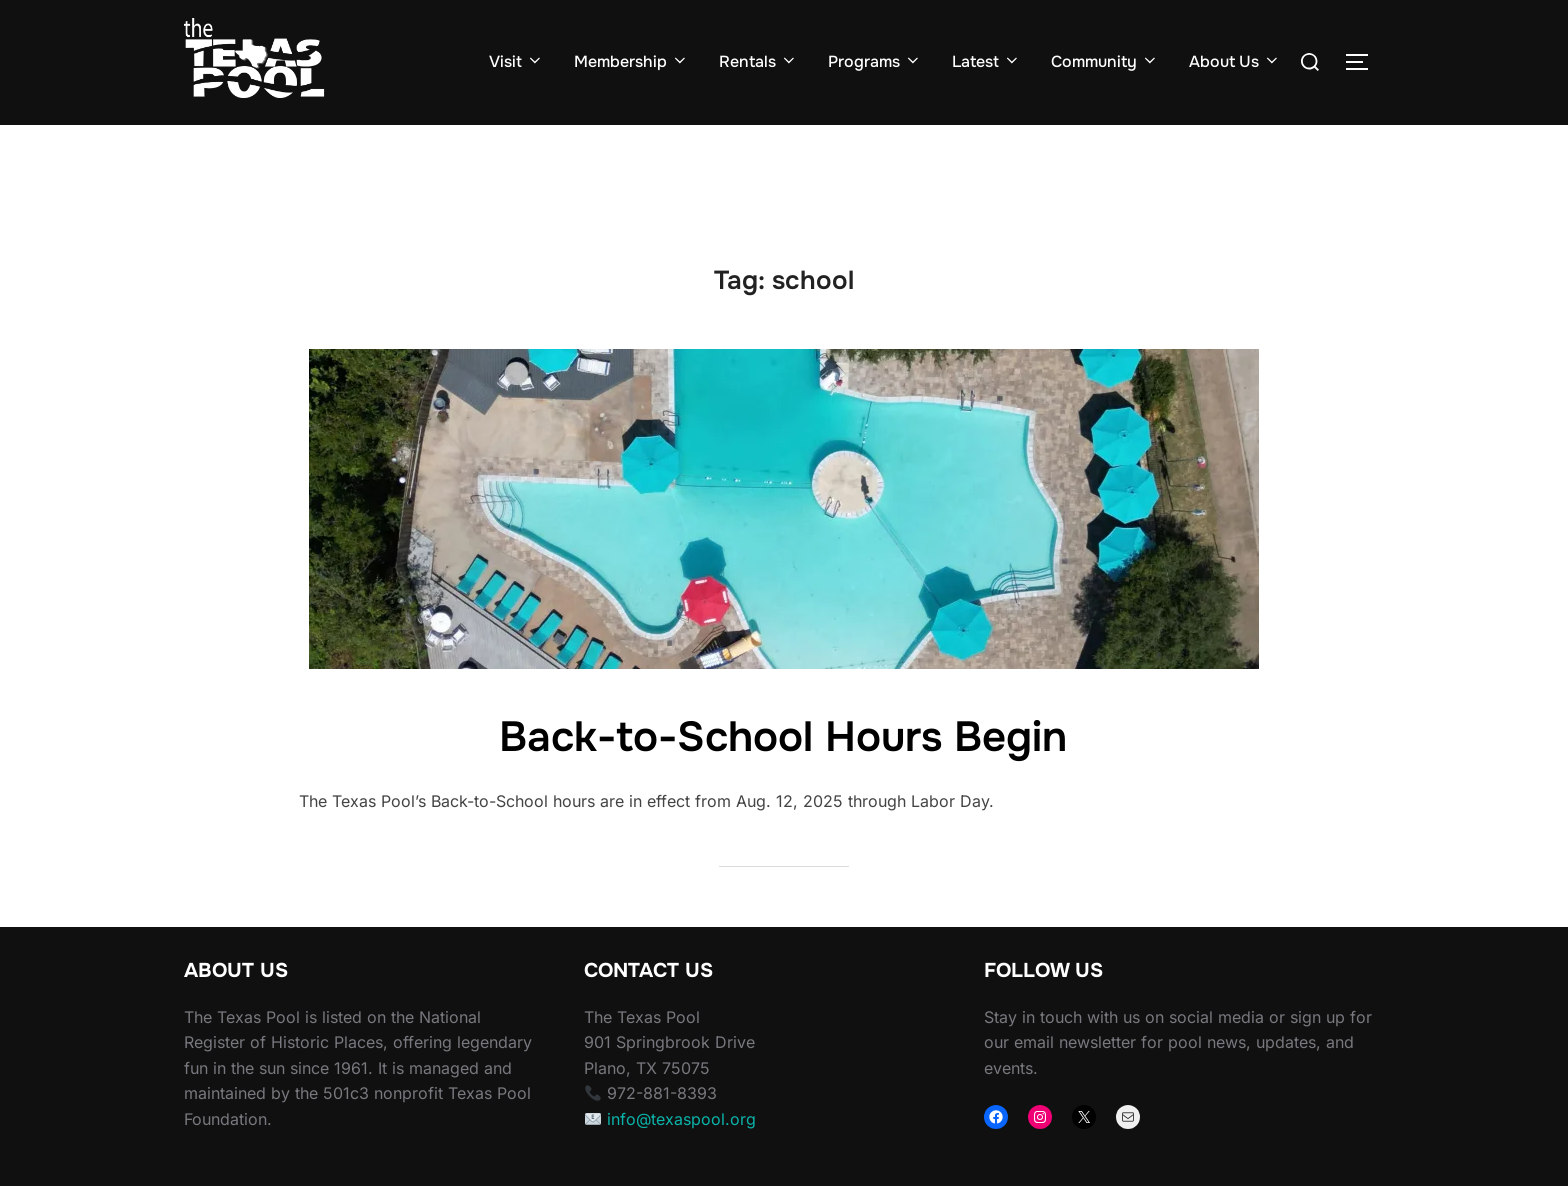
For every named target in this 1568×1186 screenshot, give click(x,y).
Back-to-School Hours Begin (783, 776)
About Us (1235, 61)
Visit (516, 61)
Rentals (758, 61)
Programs (875, 61)
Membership (631, 61)
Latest (986, 61)
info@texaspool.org (681, 1158)
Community (1105, 61)
